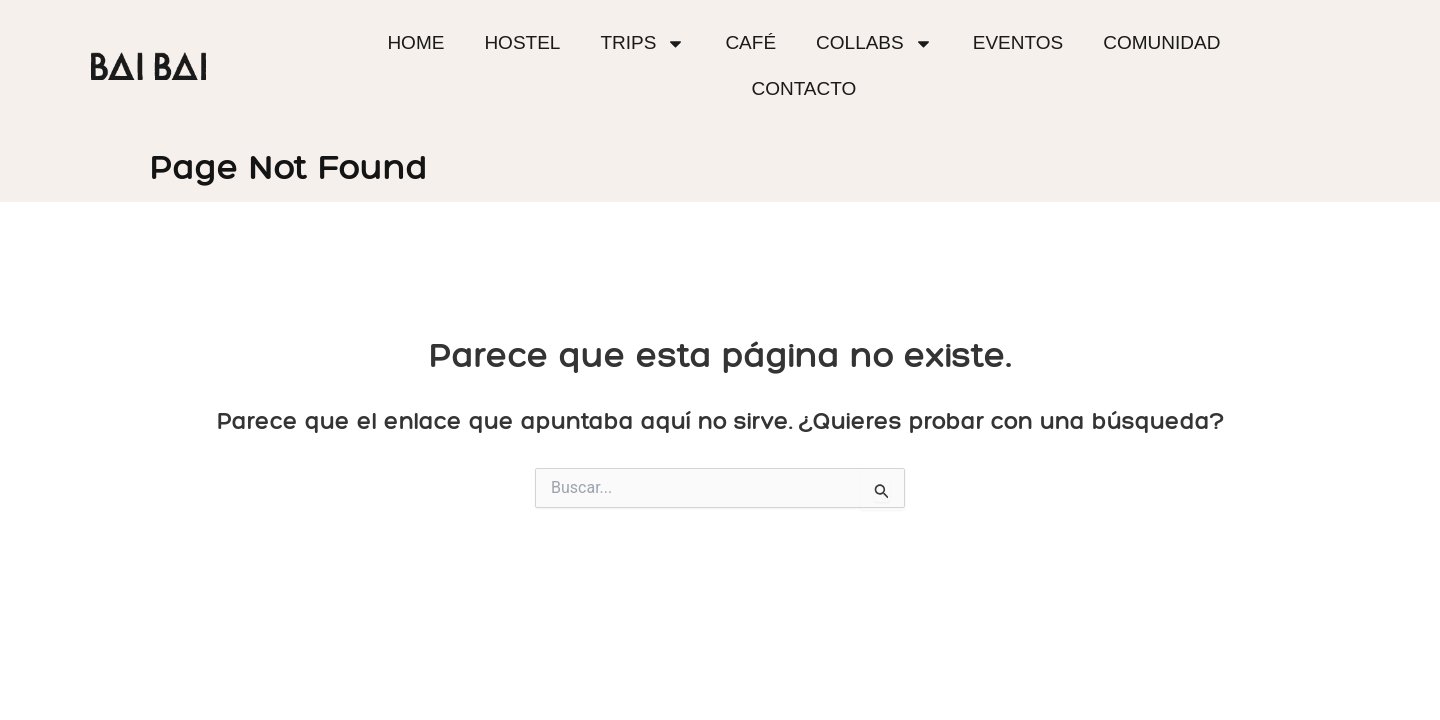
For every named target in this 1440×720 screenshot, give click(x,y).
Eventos (1018, 42)
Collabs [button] (874, 43)
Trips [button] (642, 43)
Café (750, 42)
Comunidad (1161, 42)
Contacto (803, 88)
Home (415, 42)
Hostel (522, 42)
